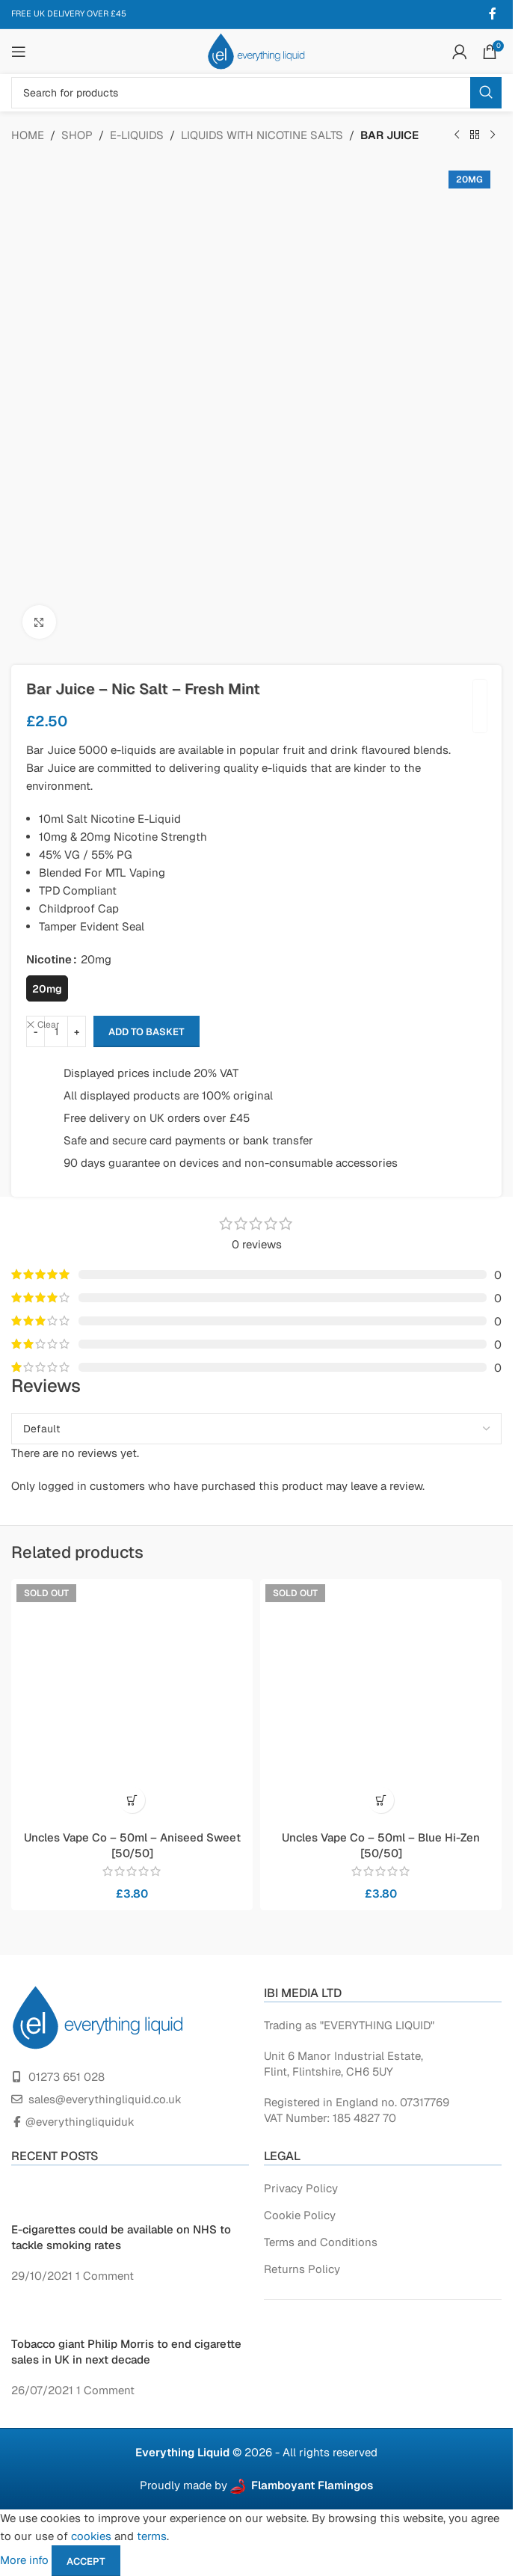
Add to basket (146, 1031)
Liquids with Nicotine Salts (262, 134)
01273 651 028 (66, 2076)
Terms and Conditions (320, 2241)
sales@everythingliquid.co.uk (105, 2098)
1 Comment (104, 2275)
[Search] (256, 92)
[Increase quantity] (76, 1030)
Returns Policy (302, 2268)
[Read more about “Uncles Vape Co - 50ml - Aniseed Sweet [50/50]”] (132, 1799)
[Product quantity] (56, 1030)
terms (152, 2535)
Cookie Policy (300, 2214)
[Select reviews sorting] (256, 1428)
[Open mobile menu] (19, 51)
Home (27, 134)
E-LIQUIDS (137, 134)
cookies (91, 2535)
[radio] (47, 988)
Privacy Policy (301, 2187)
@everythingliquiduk (80, 2121)
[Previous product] (457, 135)
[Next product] (493, 135)
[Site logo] (256, 50)
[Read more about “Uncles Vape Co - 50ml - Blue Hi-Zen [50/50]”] (381, 1799)
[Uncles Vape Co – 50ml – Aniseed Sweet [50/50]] (132, 1699)
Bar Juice (389, 134)
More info (26, 2559)
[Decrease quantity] (35, 1030)
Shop (77, 134)
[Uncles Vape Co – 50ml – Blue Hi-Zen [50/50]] (381, 1699)
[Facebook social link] (493, 13)
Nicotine (49, 958)
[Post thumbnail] (35, 2199)
